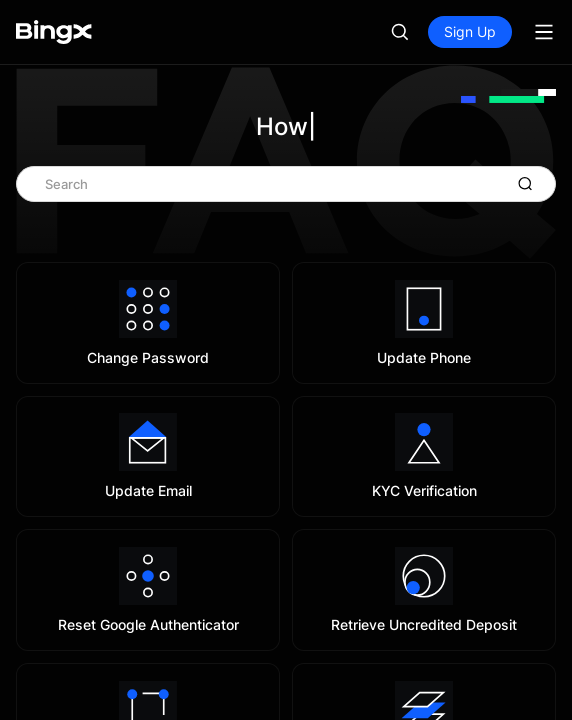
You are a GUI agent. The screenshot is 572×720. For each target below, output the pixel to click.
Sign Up (470, 31)
